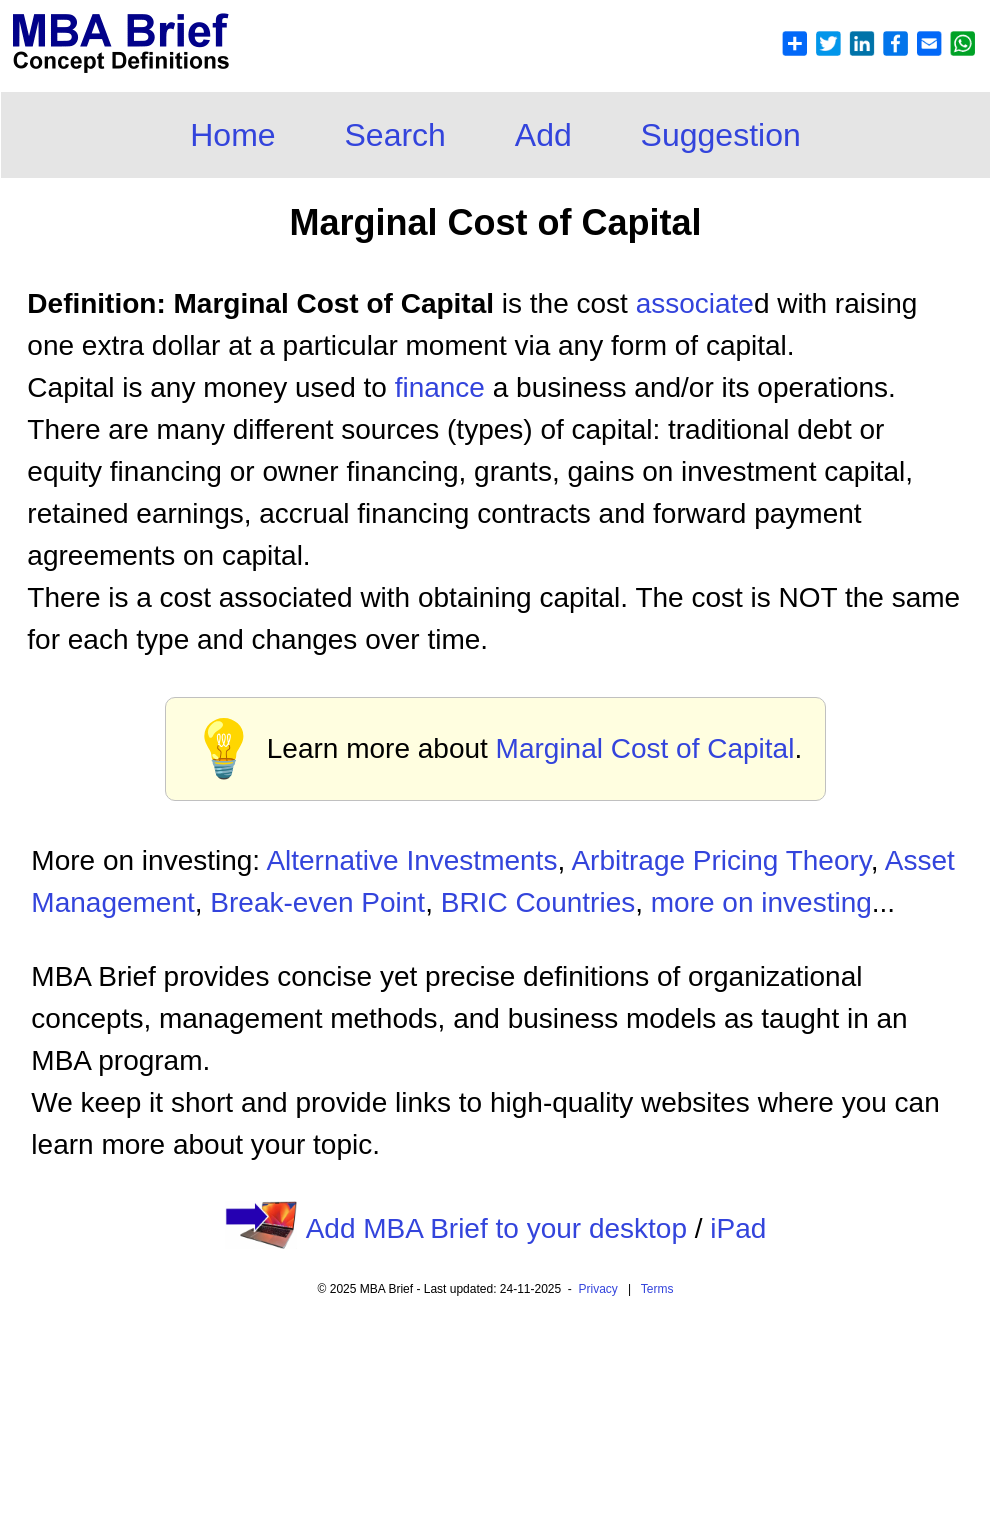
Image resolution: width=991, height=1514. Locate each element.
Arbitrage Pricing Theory (720, 860)
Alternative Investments (411, 860)
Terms (657, 1289)
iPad (738, 1228)
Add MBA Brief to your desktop (496, 1228)
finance (440, 387)
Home (232, 135)
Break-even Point (317, 902)
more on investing (761, 902)
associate (695, 303)
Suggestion (721, 135)
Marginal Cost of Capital (645, 748)
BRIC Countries (538, 902)
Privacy (598, 1289)
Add (543, 135)
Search (395, 135)
